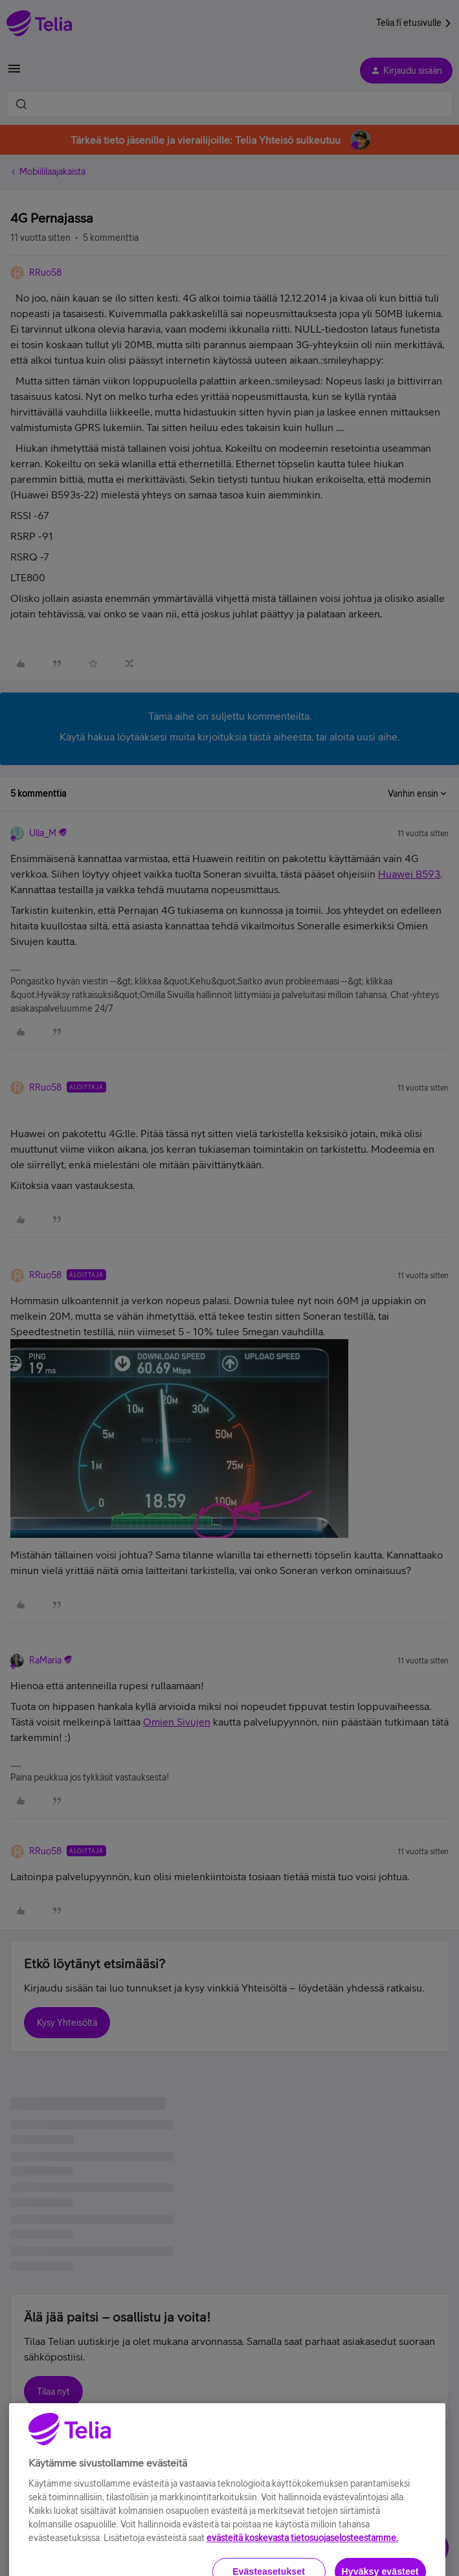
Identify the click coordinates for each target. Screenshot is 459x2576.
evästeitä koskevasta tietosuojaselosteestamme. (302, 2566)
